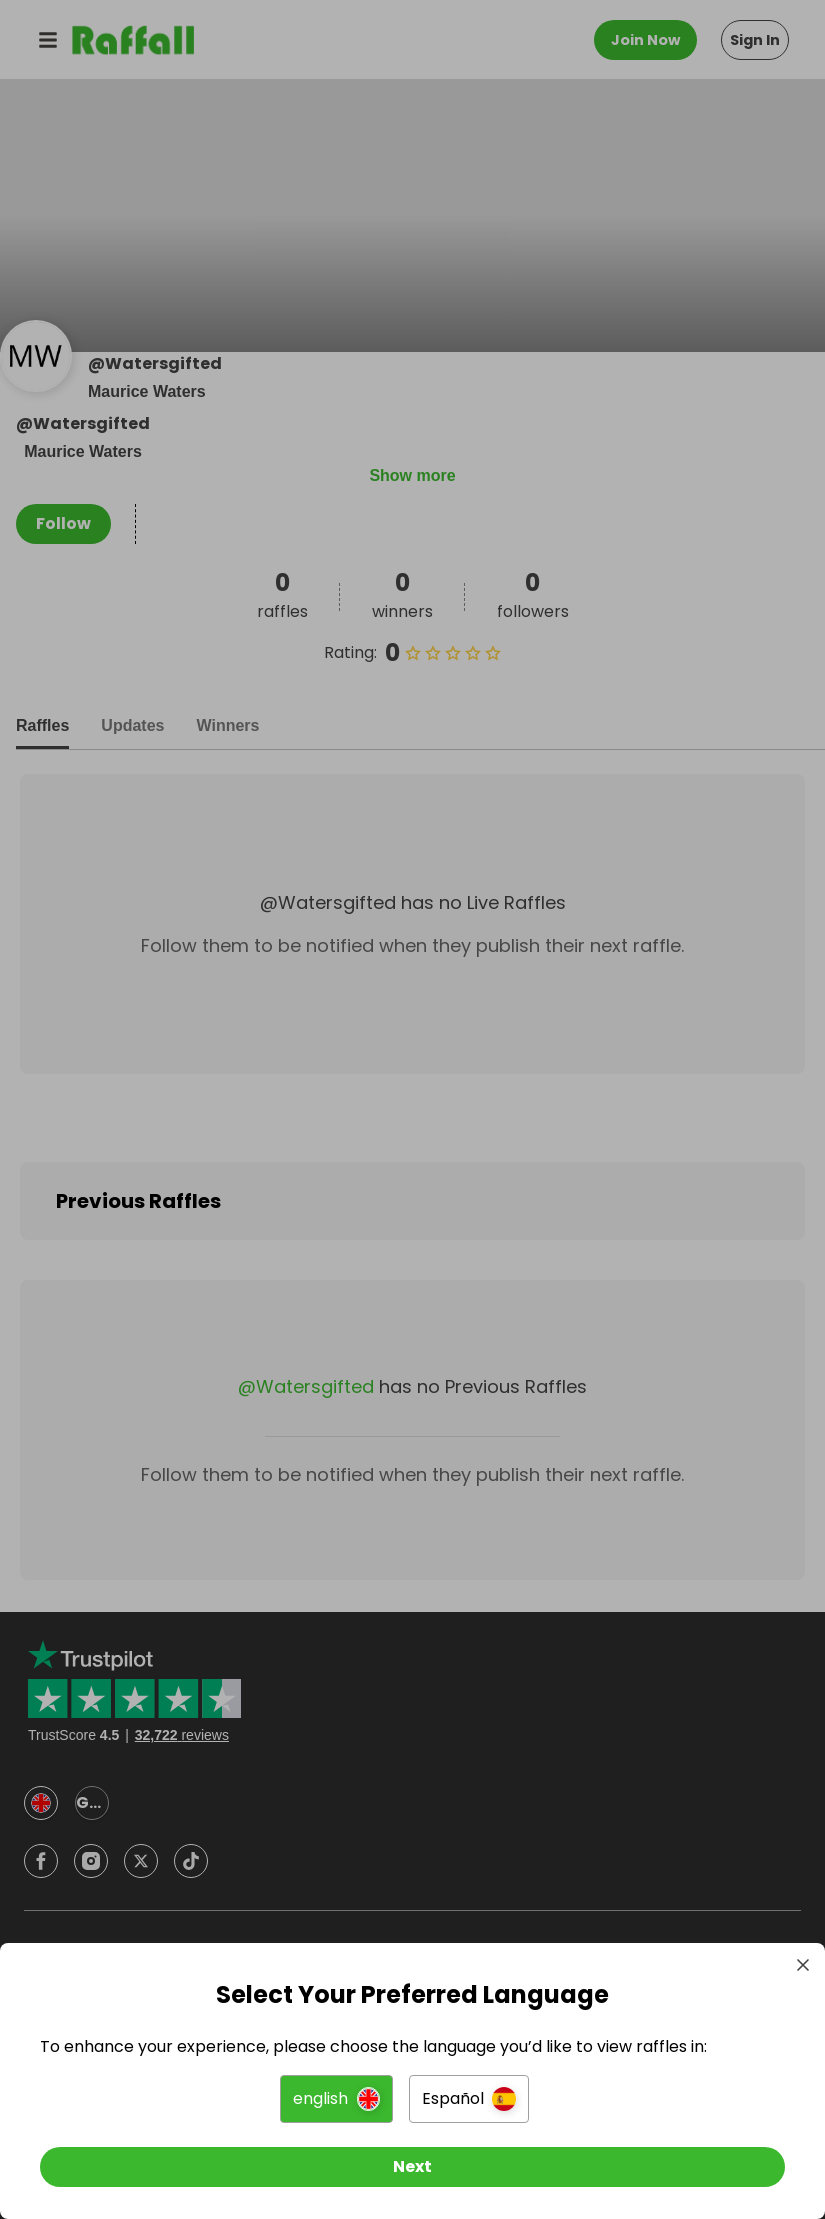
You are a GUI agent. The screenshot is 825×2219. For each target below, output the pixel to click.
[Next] (412, 2167)
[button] (336, 2099)
